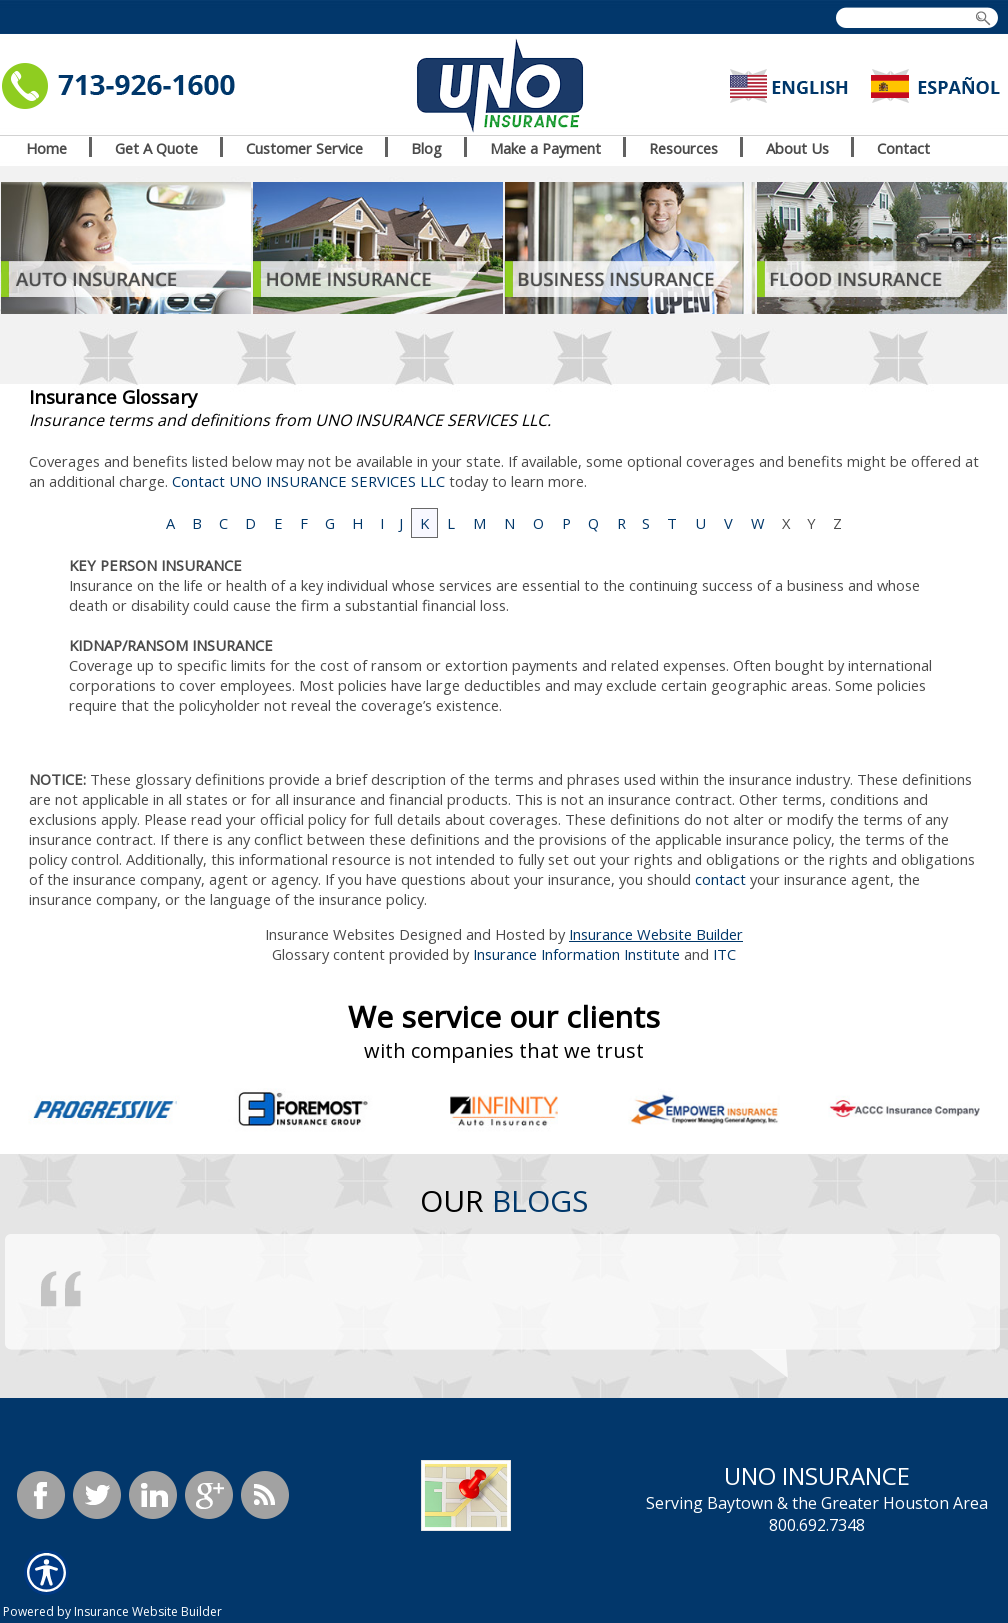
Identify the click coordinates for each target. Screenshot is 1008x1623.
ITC (724, 954)
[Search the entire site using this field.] (913, 18)
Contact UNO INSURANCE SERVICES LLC (308, 481)
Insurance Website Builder (656, 934)
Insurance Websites (330, 934)
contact (720, 879)
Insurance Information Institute (576, 954)
